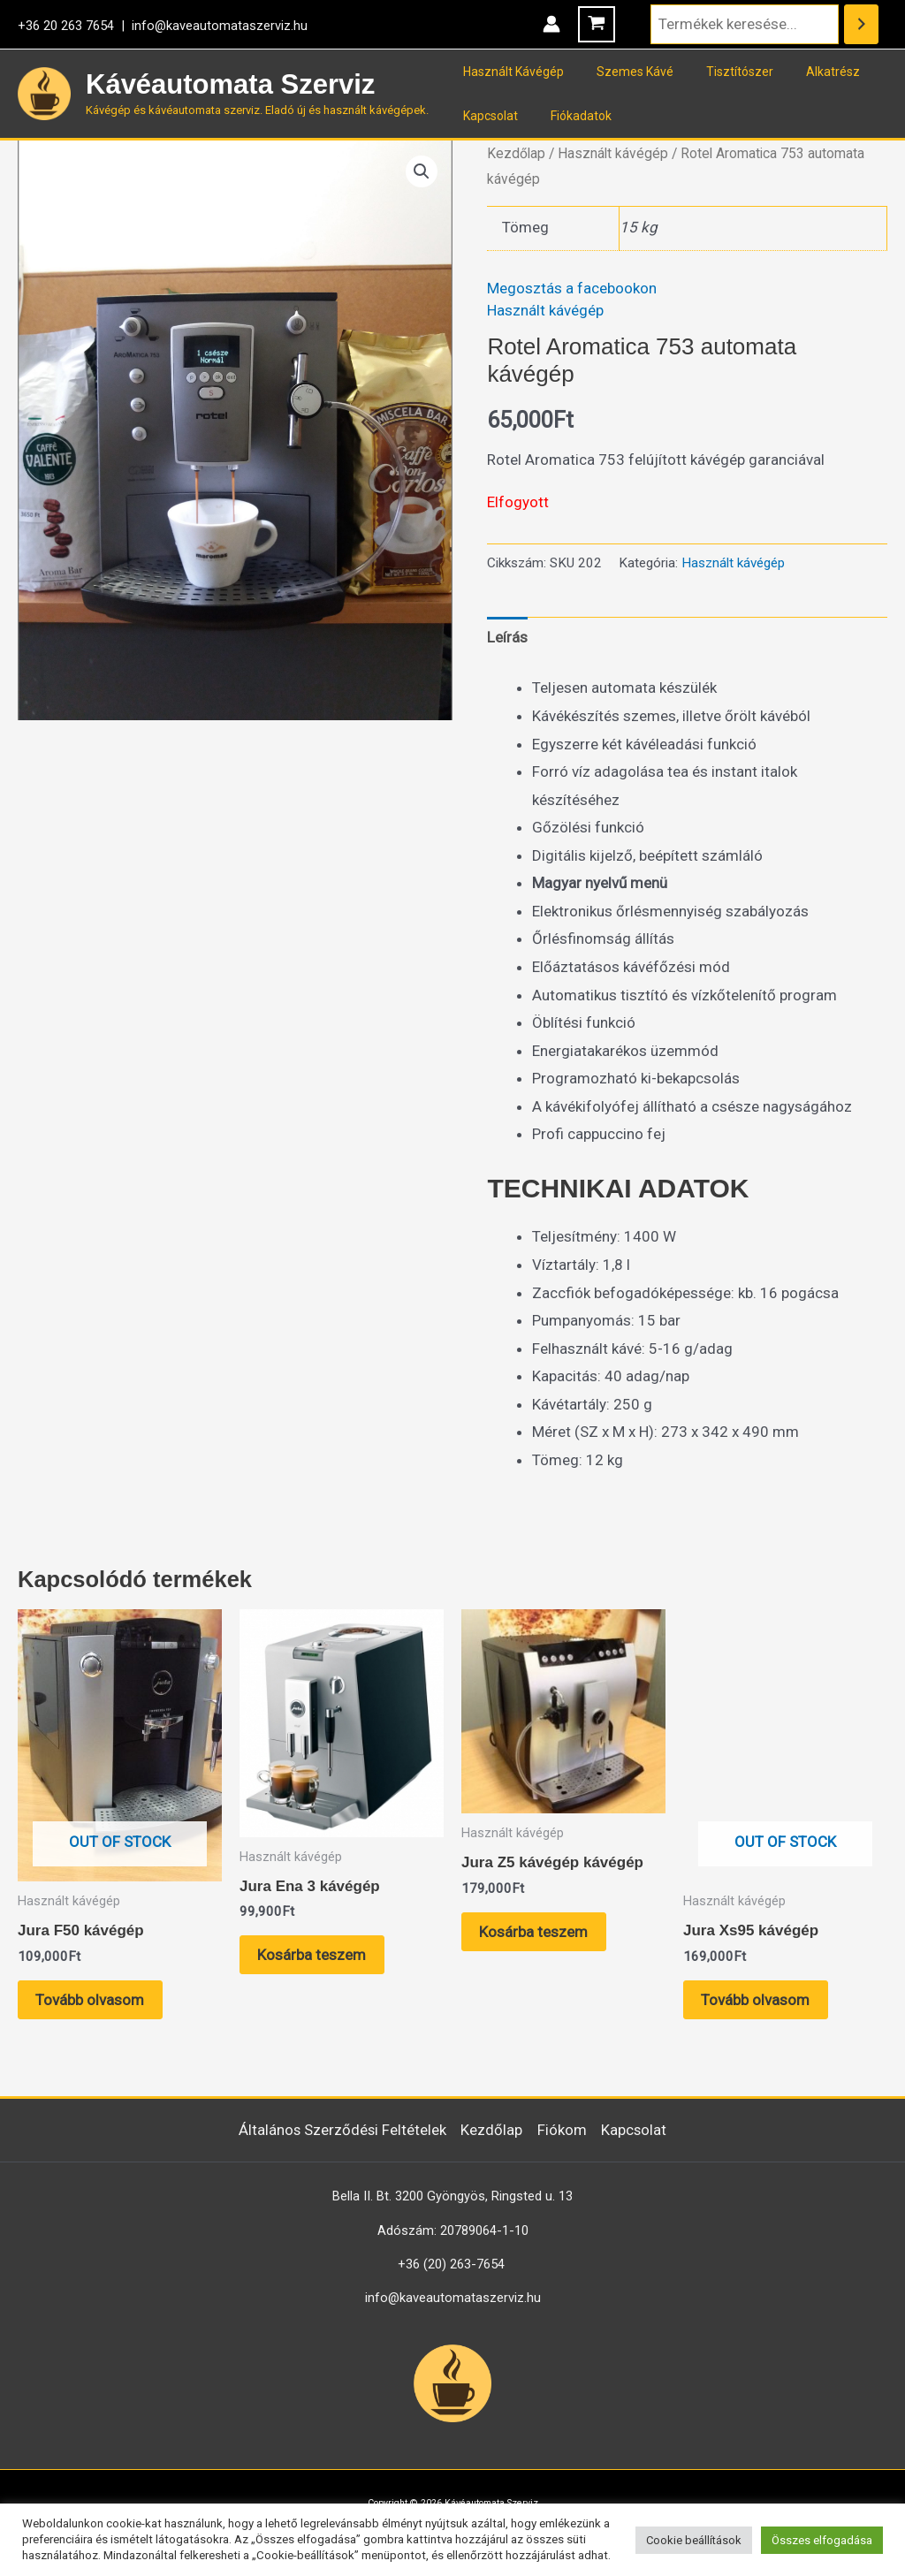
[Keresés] (861, 24)
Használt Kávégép (509, 72)
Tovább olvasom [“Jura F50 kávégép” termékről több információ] (90, 2000)
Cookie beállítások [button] (693, 2540)
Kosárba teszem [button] (312, 1955)
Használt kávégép (613, 153)
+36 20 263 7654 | (75, 26)
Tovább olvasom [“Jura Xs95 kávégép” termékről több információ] (756, 2000)
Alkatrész (805, 72)
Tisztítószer (719, 72)
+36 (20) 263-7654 (451, 2264)
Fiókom (563, 2130)
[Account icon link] (551, 24)
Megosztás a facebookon (572, 288)
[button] (421, 171)
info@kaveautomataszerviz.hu (220, 26)
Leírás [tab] (507, 637)
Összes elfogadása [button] (822, 2540)
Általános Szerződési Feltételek (341, 2130)
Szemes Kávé (622, 72)
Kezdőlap (516, 153)
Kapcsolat (486, 116)
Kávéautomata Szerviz (230, 84)
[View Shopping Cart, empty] (596, 24)
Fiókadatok (568, 116)
